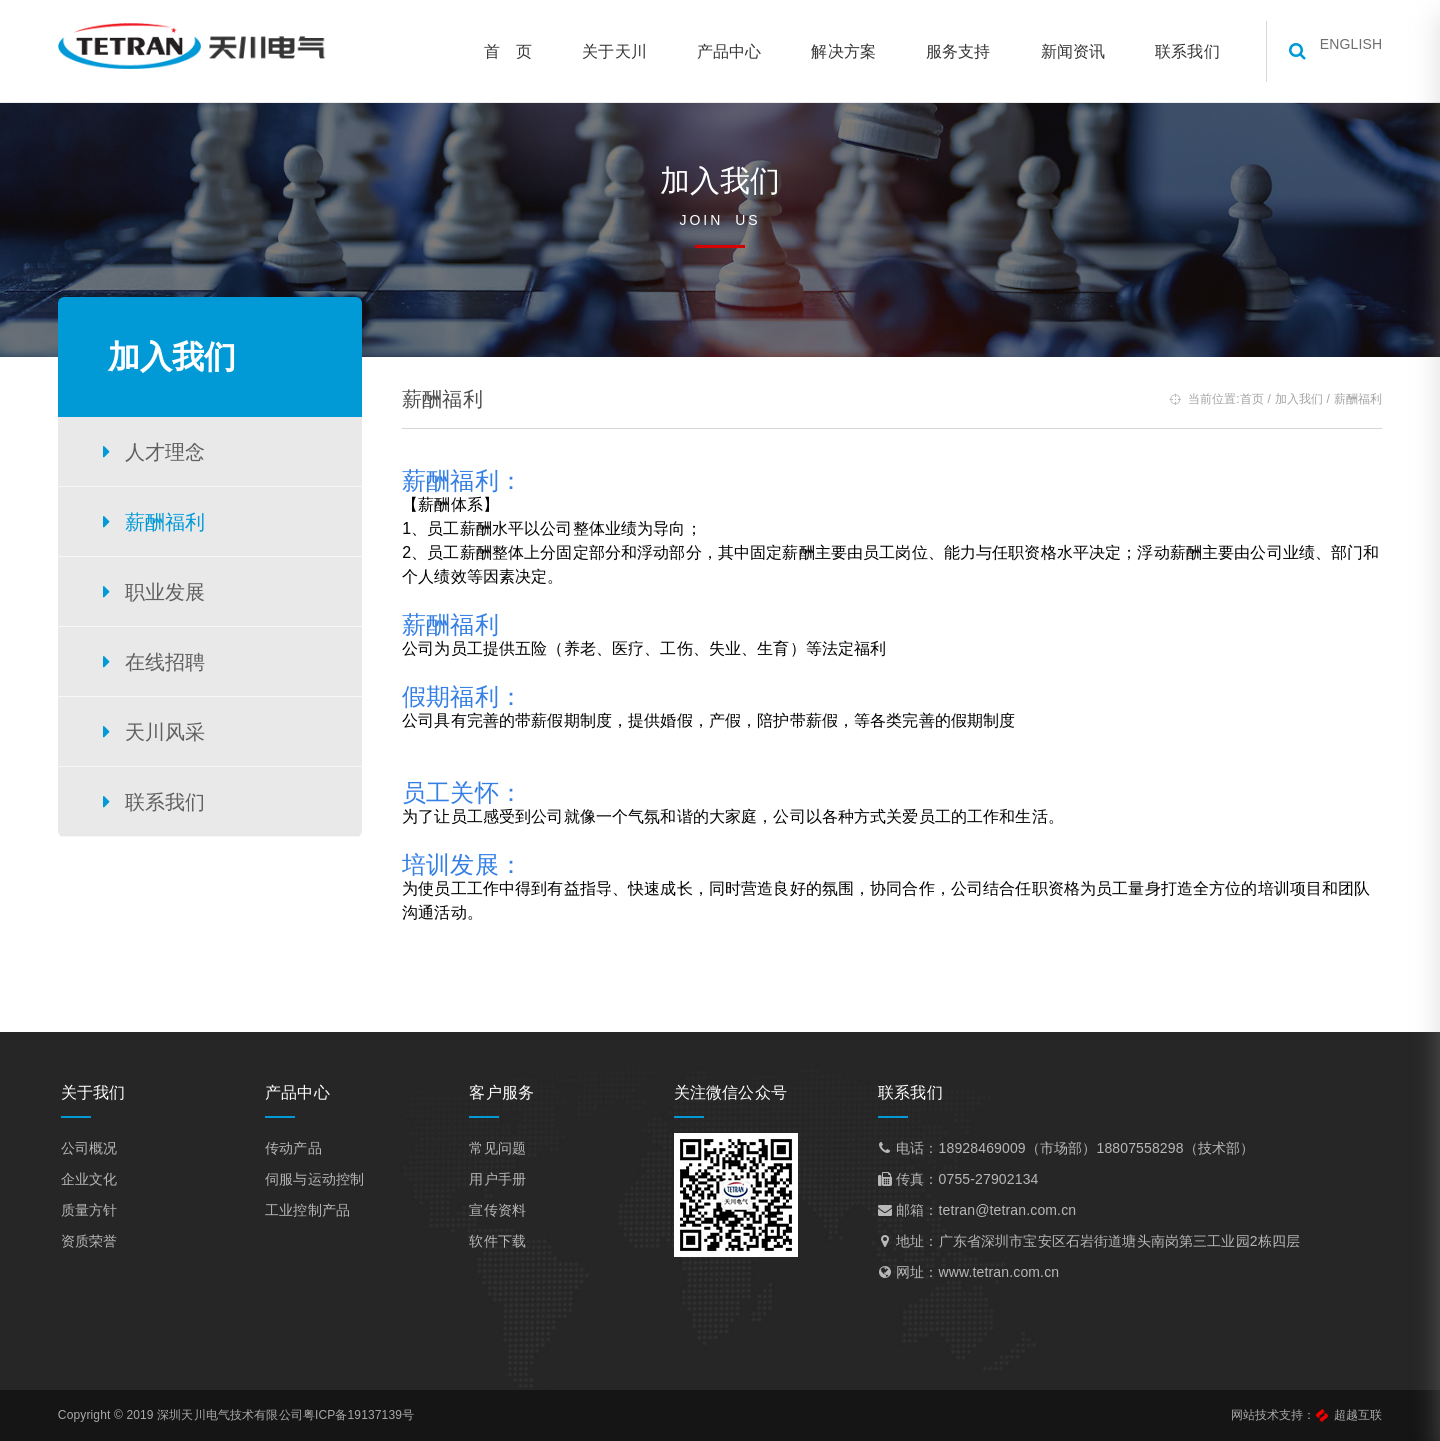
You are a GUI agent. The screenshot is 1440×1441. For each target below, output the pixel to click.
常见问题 (501, 1151)
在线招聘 (166, 662)
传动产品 (300, 1151)
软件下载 (501, 1244)
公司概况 (98, 1151)
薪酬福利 (166, 522)
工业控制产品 (314, 1213)
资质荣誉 (98, 1244)
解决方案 (831, 51)
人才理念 (166, 452)
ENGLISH (1339, 51)
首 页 (496, 51)
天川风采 (166, 732)
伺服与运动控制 (321, 1182)
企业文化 (98, 1182)
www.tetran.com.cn (996, 1275)
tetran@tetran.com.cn (1005, 1213)
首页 (1240, 399)
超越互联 (1345, 1415)
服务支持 (946, 51)
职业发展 (166, 592)
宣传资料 (501, 1213)
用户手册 (501, 1182)
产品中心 (717, 51)
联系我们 (1175, 51)
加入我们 (1286, 399)
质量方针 (98, 1213)
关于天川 (602, 51)
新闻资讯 (1060, 51)
